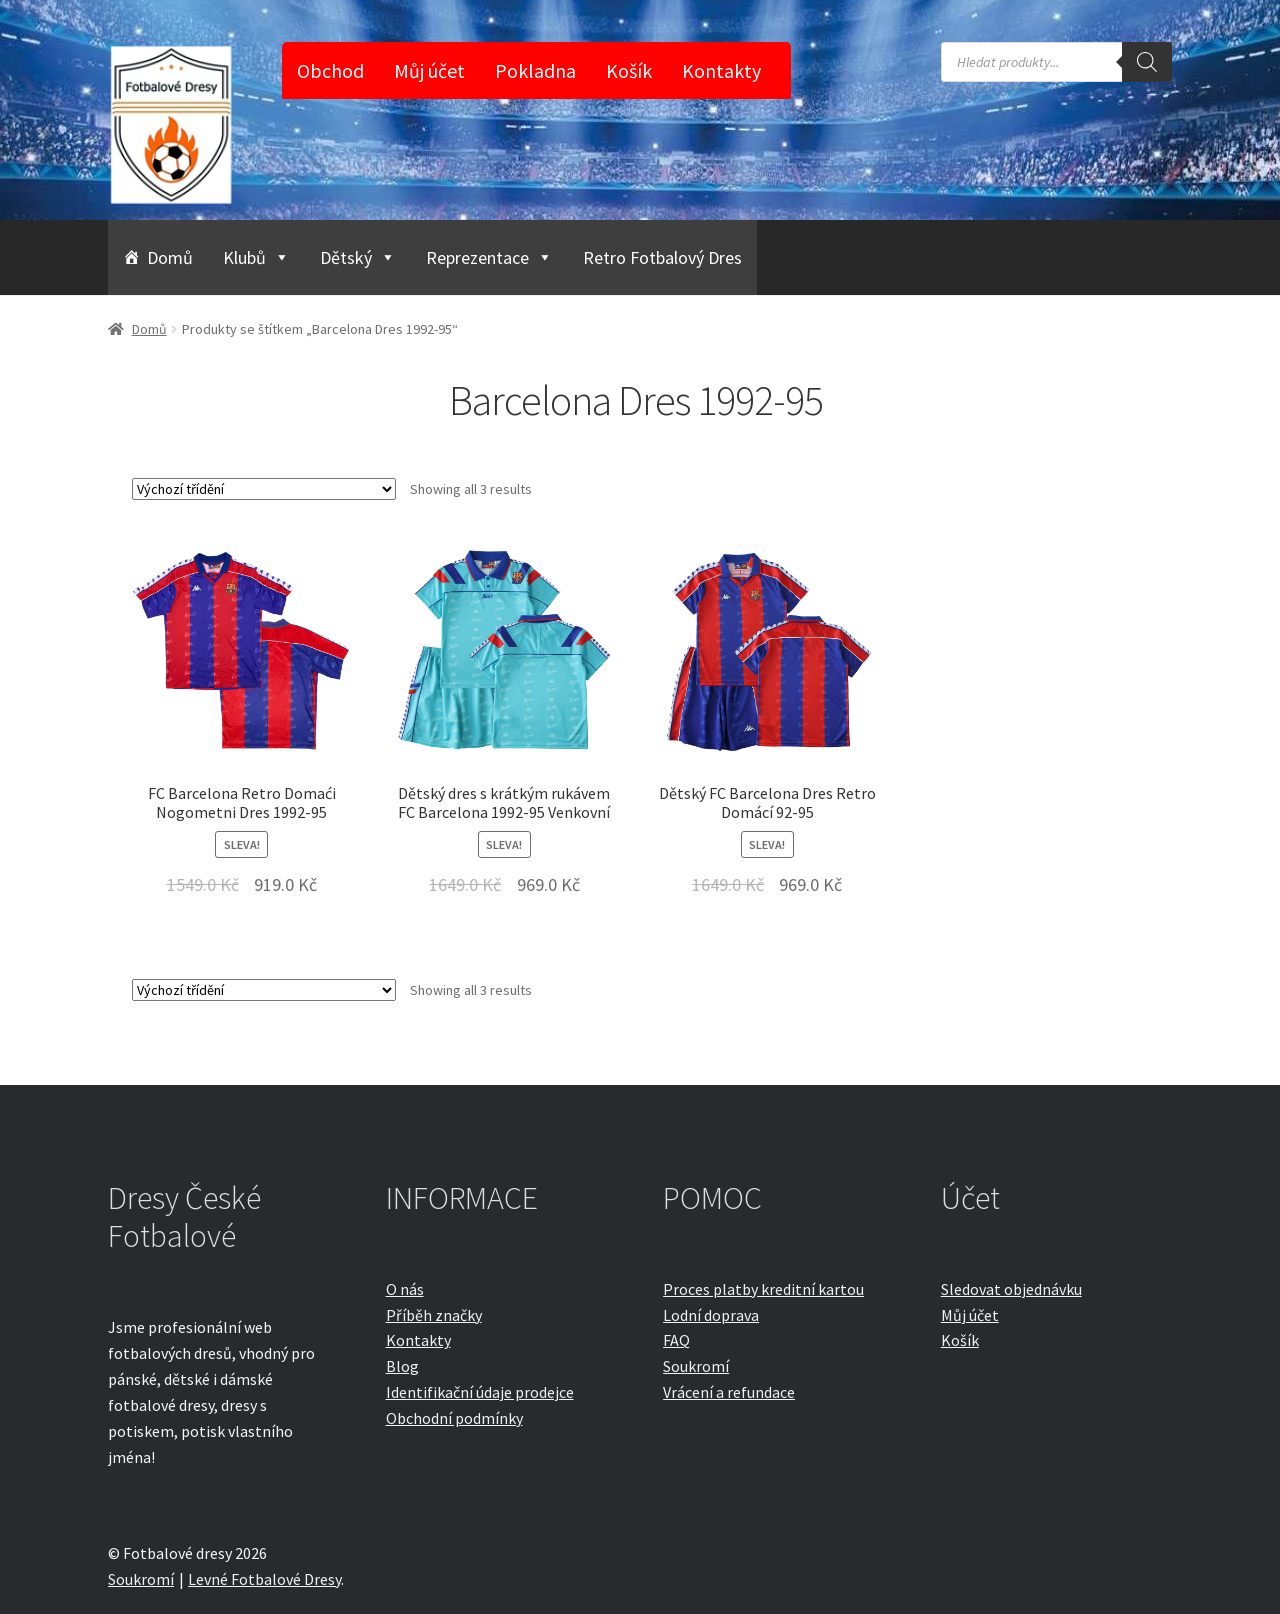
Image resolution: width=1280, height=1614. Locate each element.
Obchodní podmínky (454, 1418)
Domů (170, 257)
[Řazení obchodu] (264, 489)
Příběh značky (434, 1315)
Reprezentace (489, 257)
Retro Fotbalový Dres (662, 257)
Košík (629, 70)
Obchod (330, 70)
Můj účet (429, 70)
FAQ (676, 1340)
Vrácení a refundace (729, 1392)
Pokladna (535, 70)
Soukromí (696, 1366)
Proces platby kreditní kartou (763, 1289)
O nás (405, 1289)
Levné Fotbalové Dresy (264, 1579)
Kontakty (721, 70)
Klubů (256, 257)
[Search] (1147, 62)
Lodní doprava (711, 1315)
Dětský (358, 257)
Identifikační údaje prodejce (480, 1392)
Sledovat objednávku (1011, 1289)
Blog (402, 1366)
